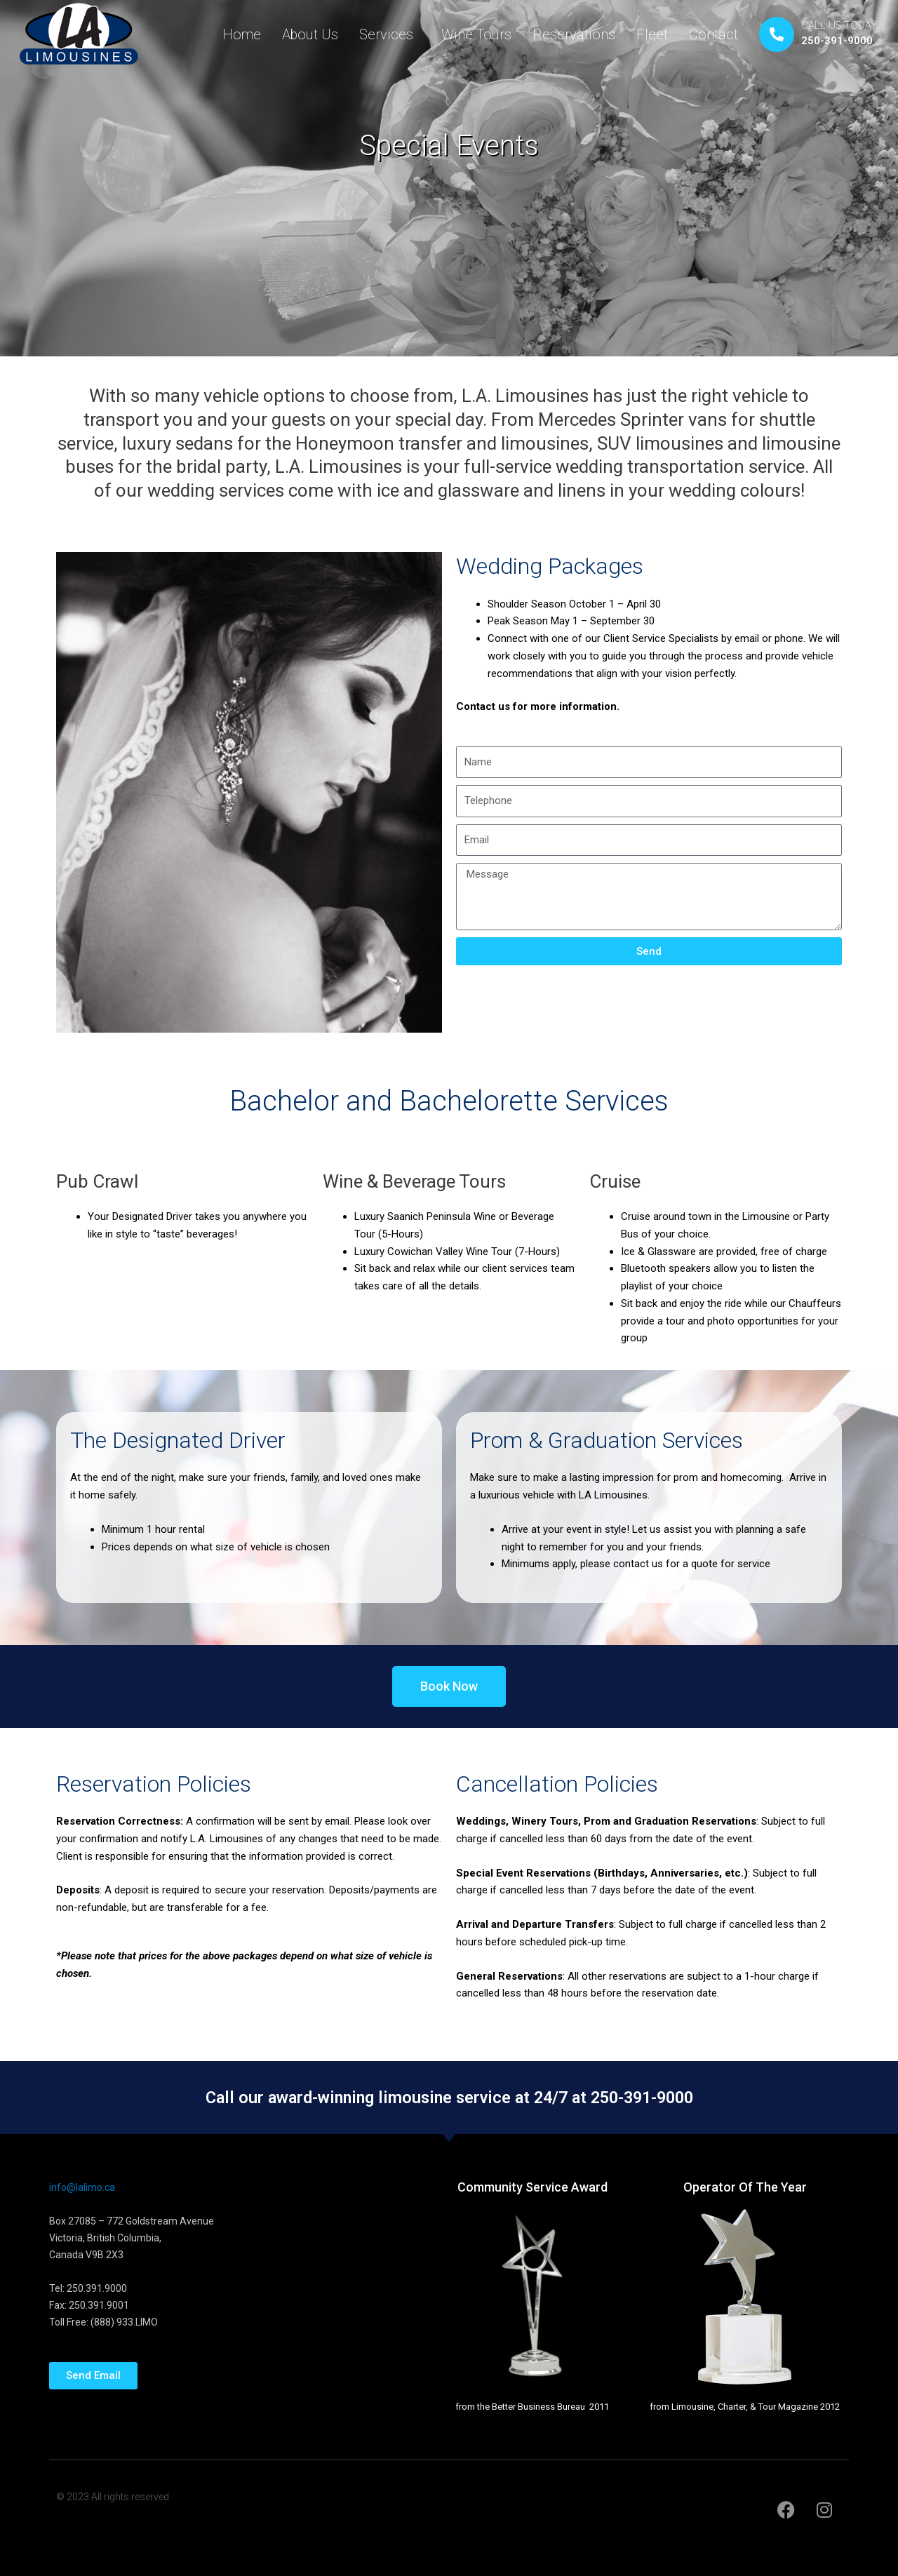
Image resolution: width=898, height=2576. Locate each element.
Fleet (652, 34)
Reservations (573, 34)
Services (389, 34)
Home (241, 34)
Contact (713, 34)
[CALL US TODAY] (776, 34)
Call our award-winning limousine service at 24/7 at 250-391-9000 (449, 2096)
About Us (310, 34)
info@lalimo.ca (82, 2187)
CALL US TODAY (839, 25)
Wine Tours (476, 34)
